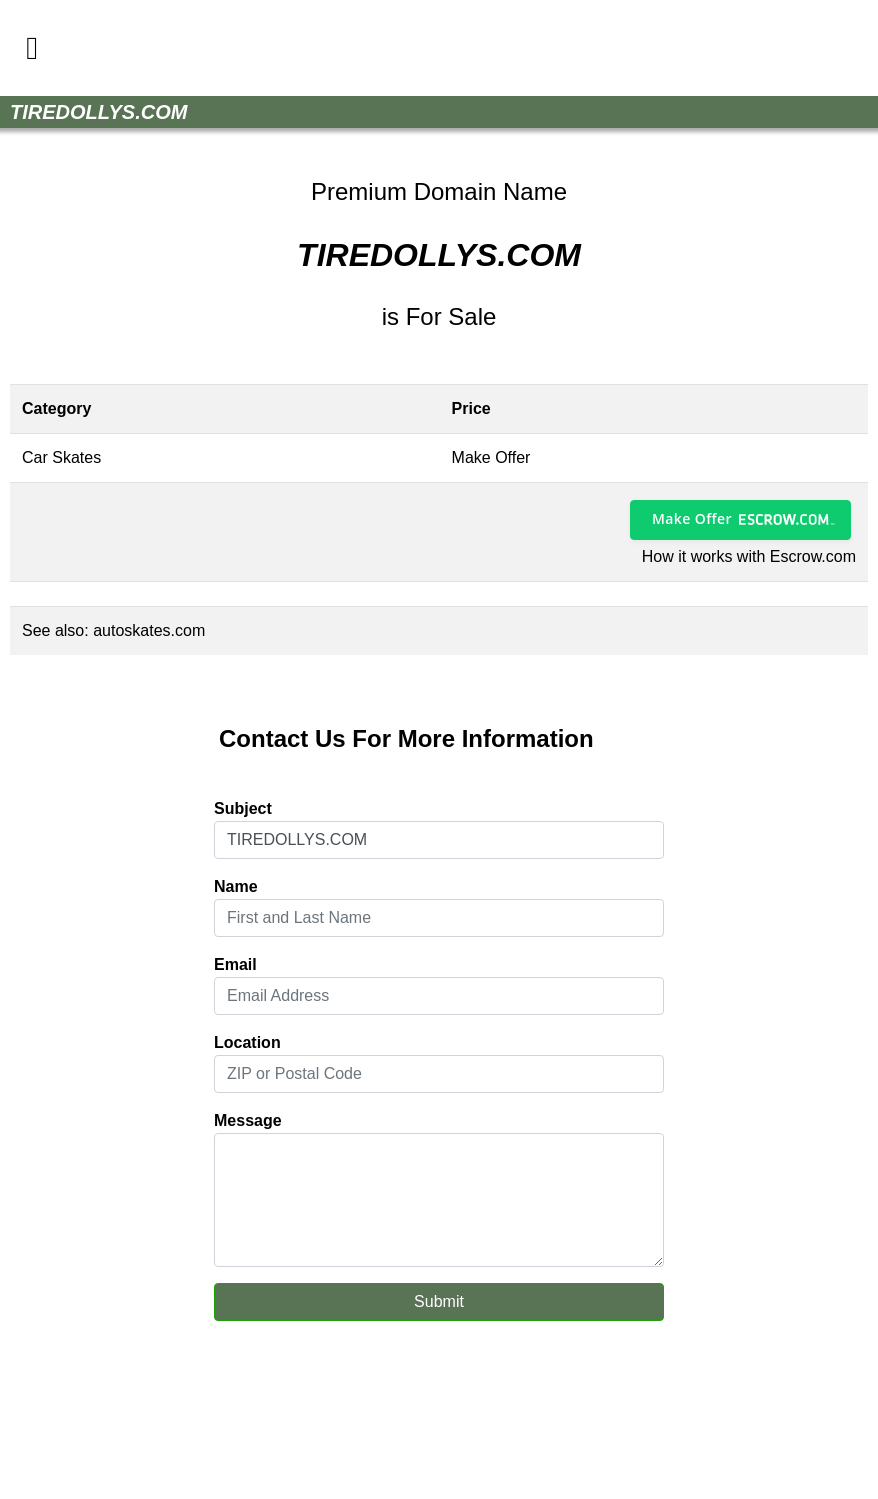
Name (236, 886)
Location (247, 1042)
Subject (243, 808)
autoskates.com (149, 630)
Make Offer (692, 518)
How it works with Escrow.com (749, 556)
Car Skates (61, 457)
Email (235, 964)
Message (248, 1120)
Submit (439, 1301)
